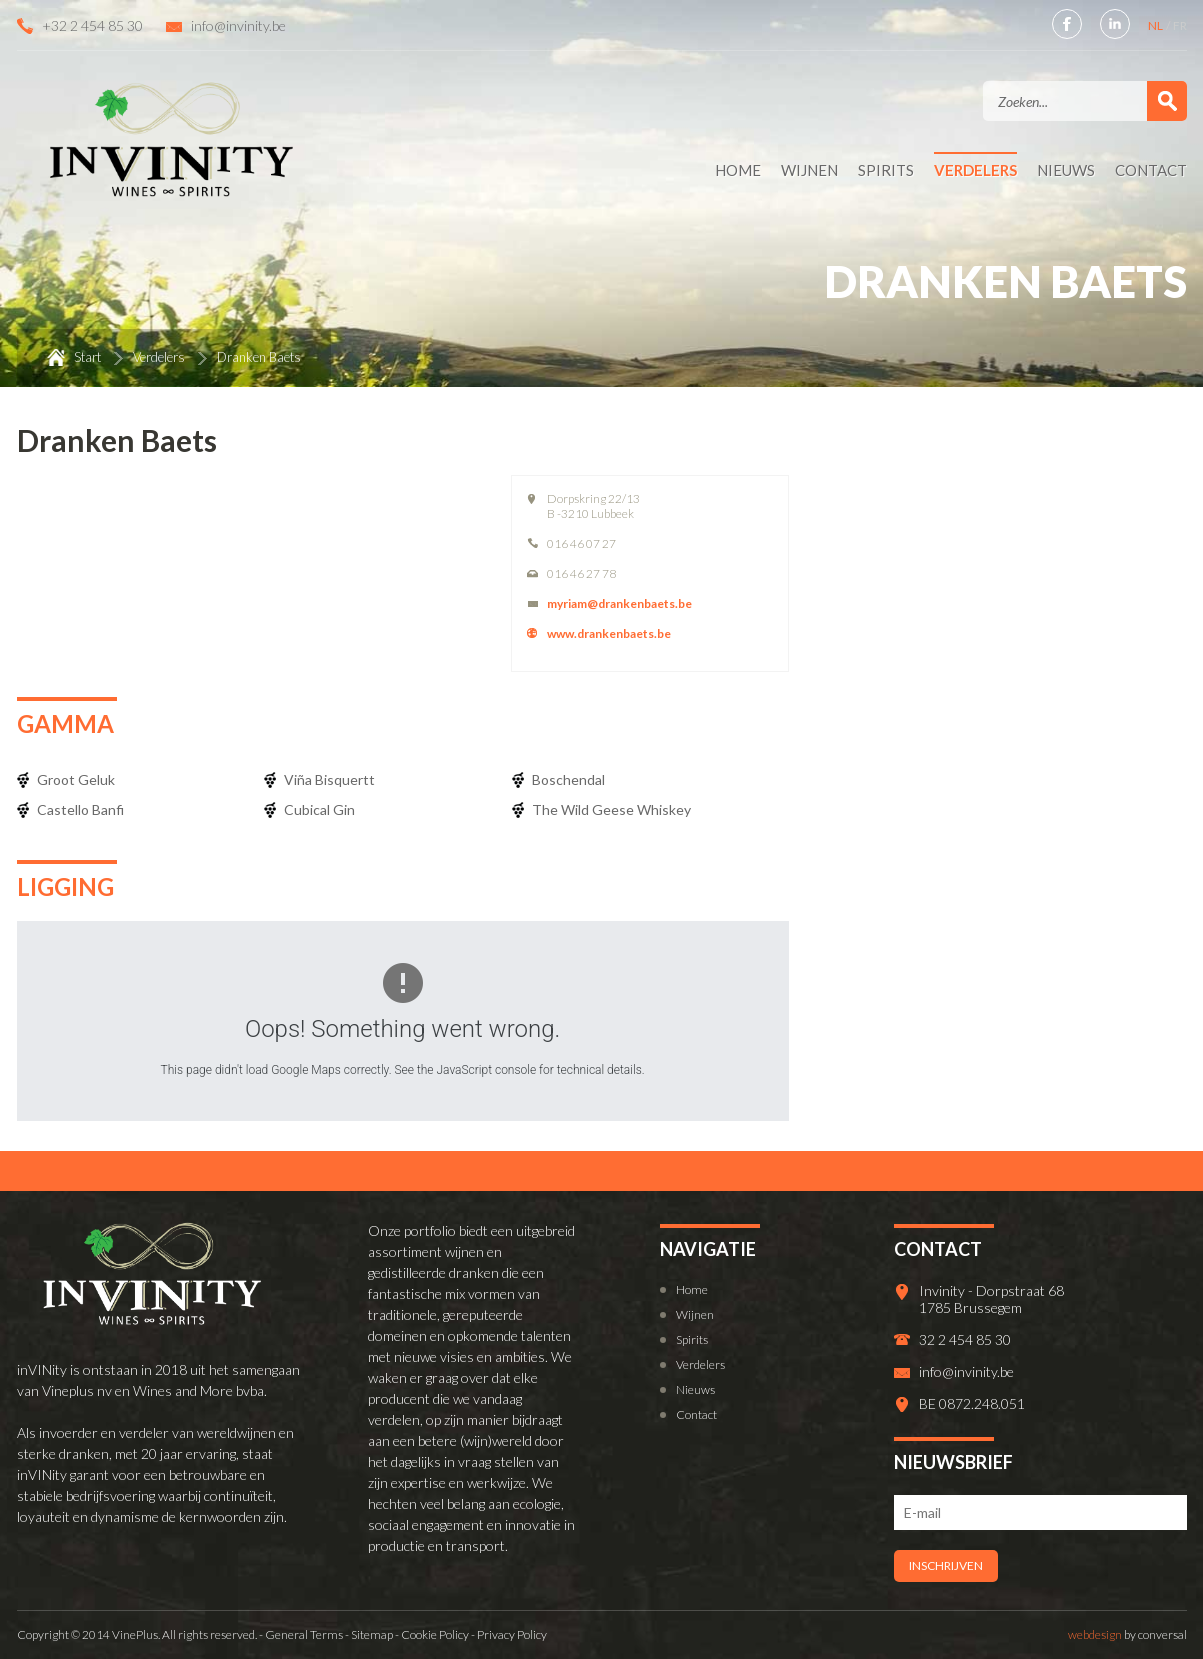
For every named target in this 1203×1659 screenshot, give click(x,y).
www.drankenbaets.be (609, 633)
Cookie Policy (435, 1634)
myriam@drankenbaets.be (619, 603)
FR (1180, 25)
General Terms (304, 1634)
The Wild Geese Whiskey (611, 809)
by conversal (1127, 1634)
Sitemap (372, 1634)
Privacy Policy (512, 1634)
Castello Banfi (80, 809)
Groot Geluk (76, 779)
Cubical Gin (319, 809)
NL (1156, 25)
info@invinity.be (238, 25)
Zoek (1167, 101)
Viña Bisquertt (329, 779)
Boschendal (568, 779)
